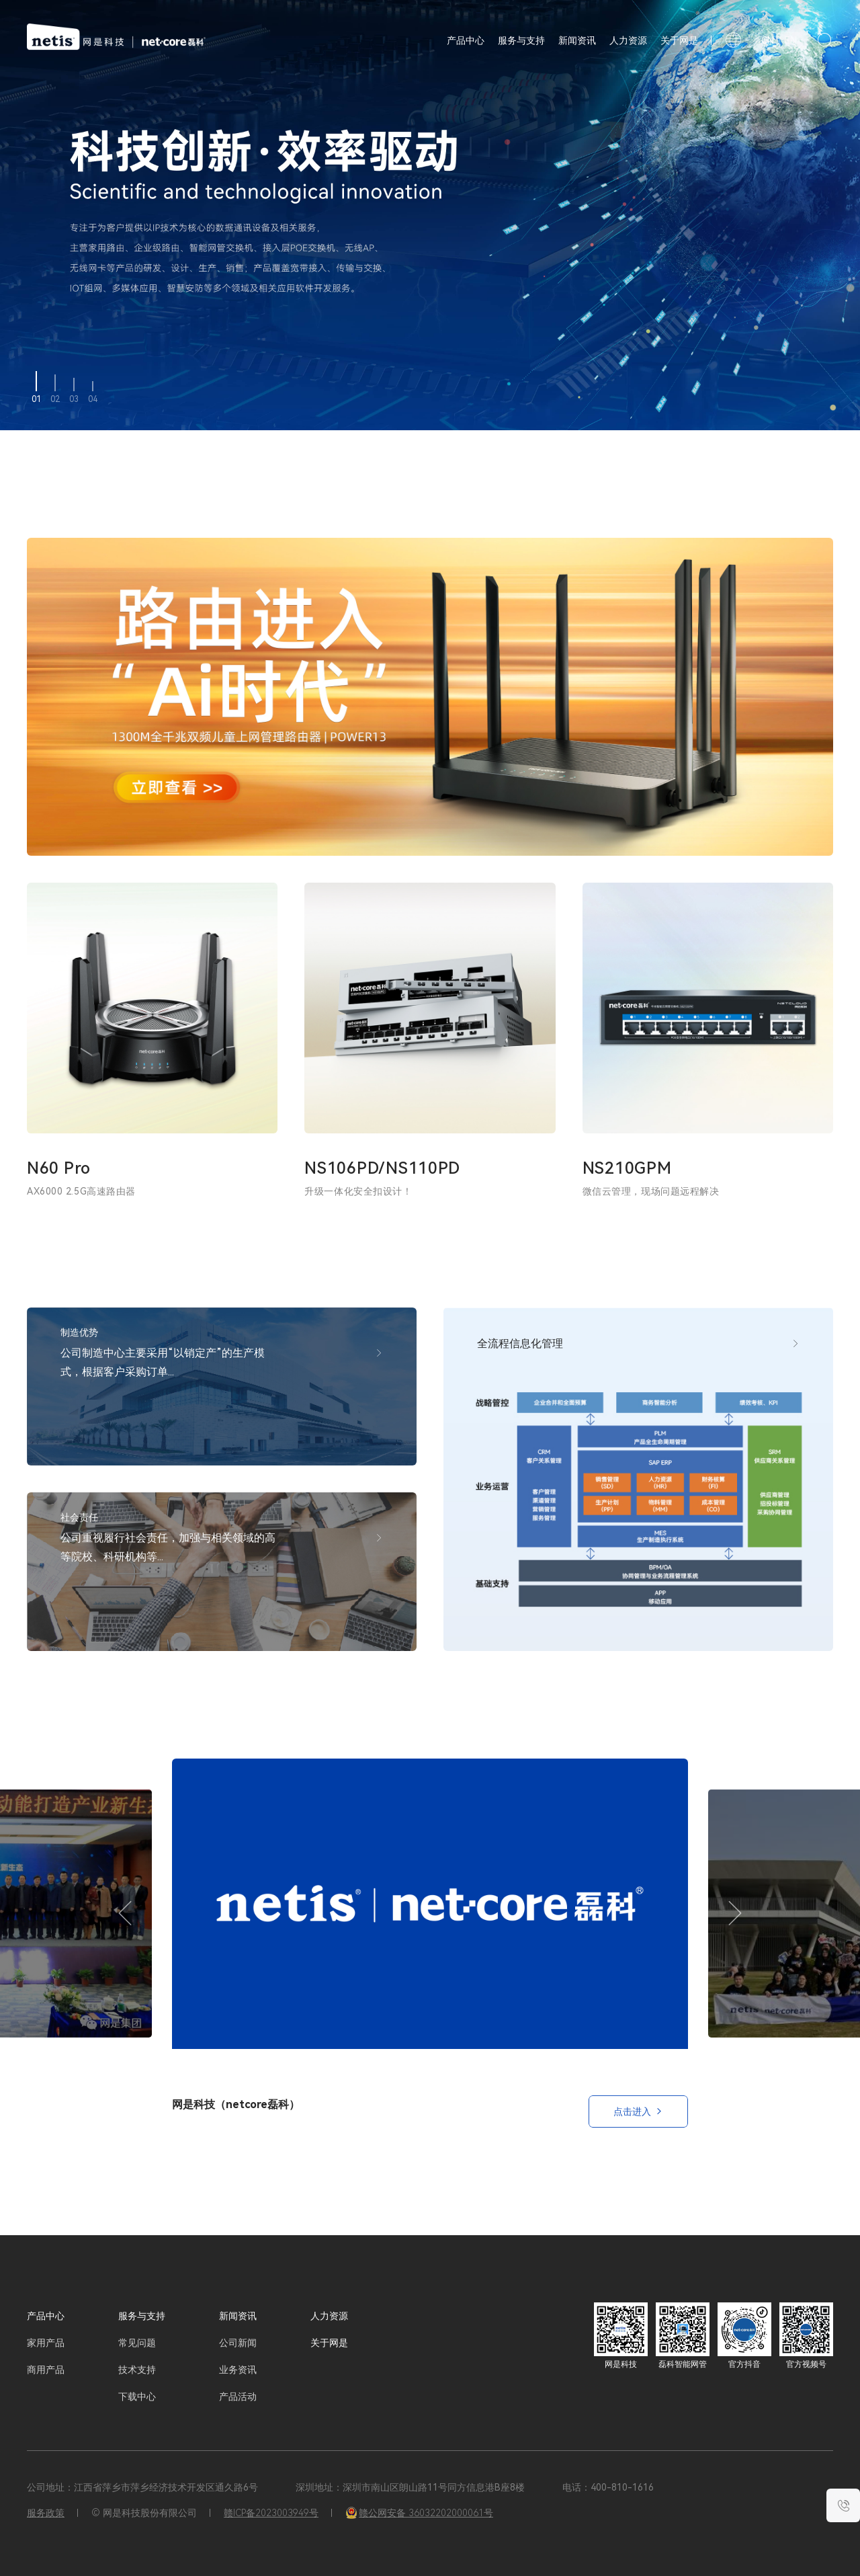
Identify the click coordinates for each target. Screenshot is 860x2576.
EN (791, 40)
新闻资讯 (577, 40)
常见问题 (137, 2342)
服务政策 (45, 2512)
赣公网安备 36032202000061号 (419, 2512)
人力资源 (628, 40)
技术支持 (137, 2369)
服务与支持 (521, 40)
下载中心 (137, 2396)
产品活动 (238, 2396)
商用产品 (45, 2369)
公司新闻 (238, 2342)
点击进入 (638, 2111)
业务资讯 (238, 2369)
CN (767, 40)
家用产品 (45, 2342)
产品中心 (45, 2315)
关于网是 (679, 40)
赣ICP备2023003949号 (271, 2512)
